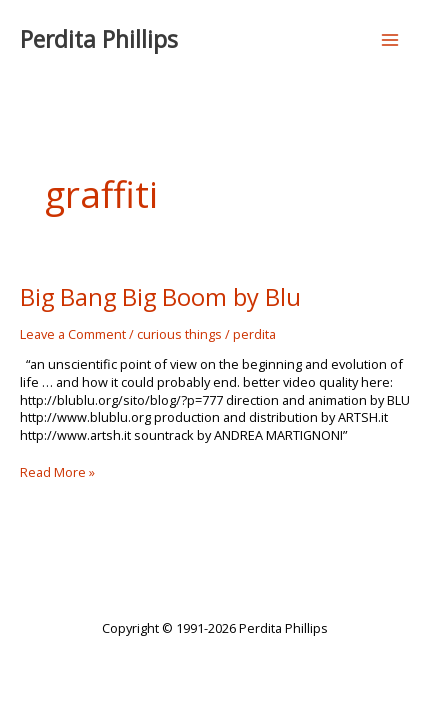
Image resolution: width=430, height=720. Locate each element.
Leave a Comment (73, 334)
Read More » (57, 472)
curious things (179, 334)
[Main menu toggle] (390, 39)
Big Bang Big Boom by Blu (160, 297)
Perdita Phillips (99, 39)
